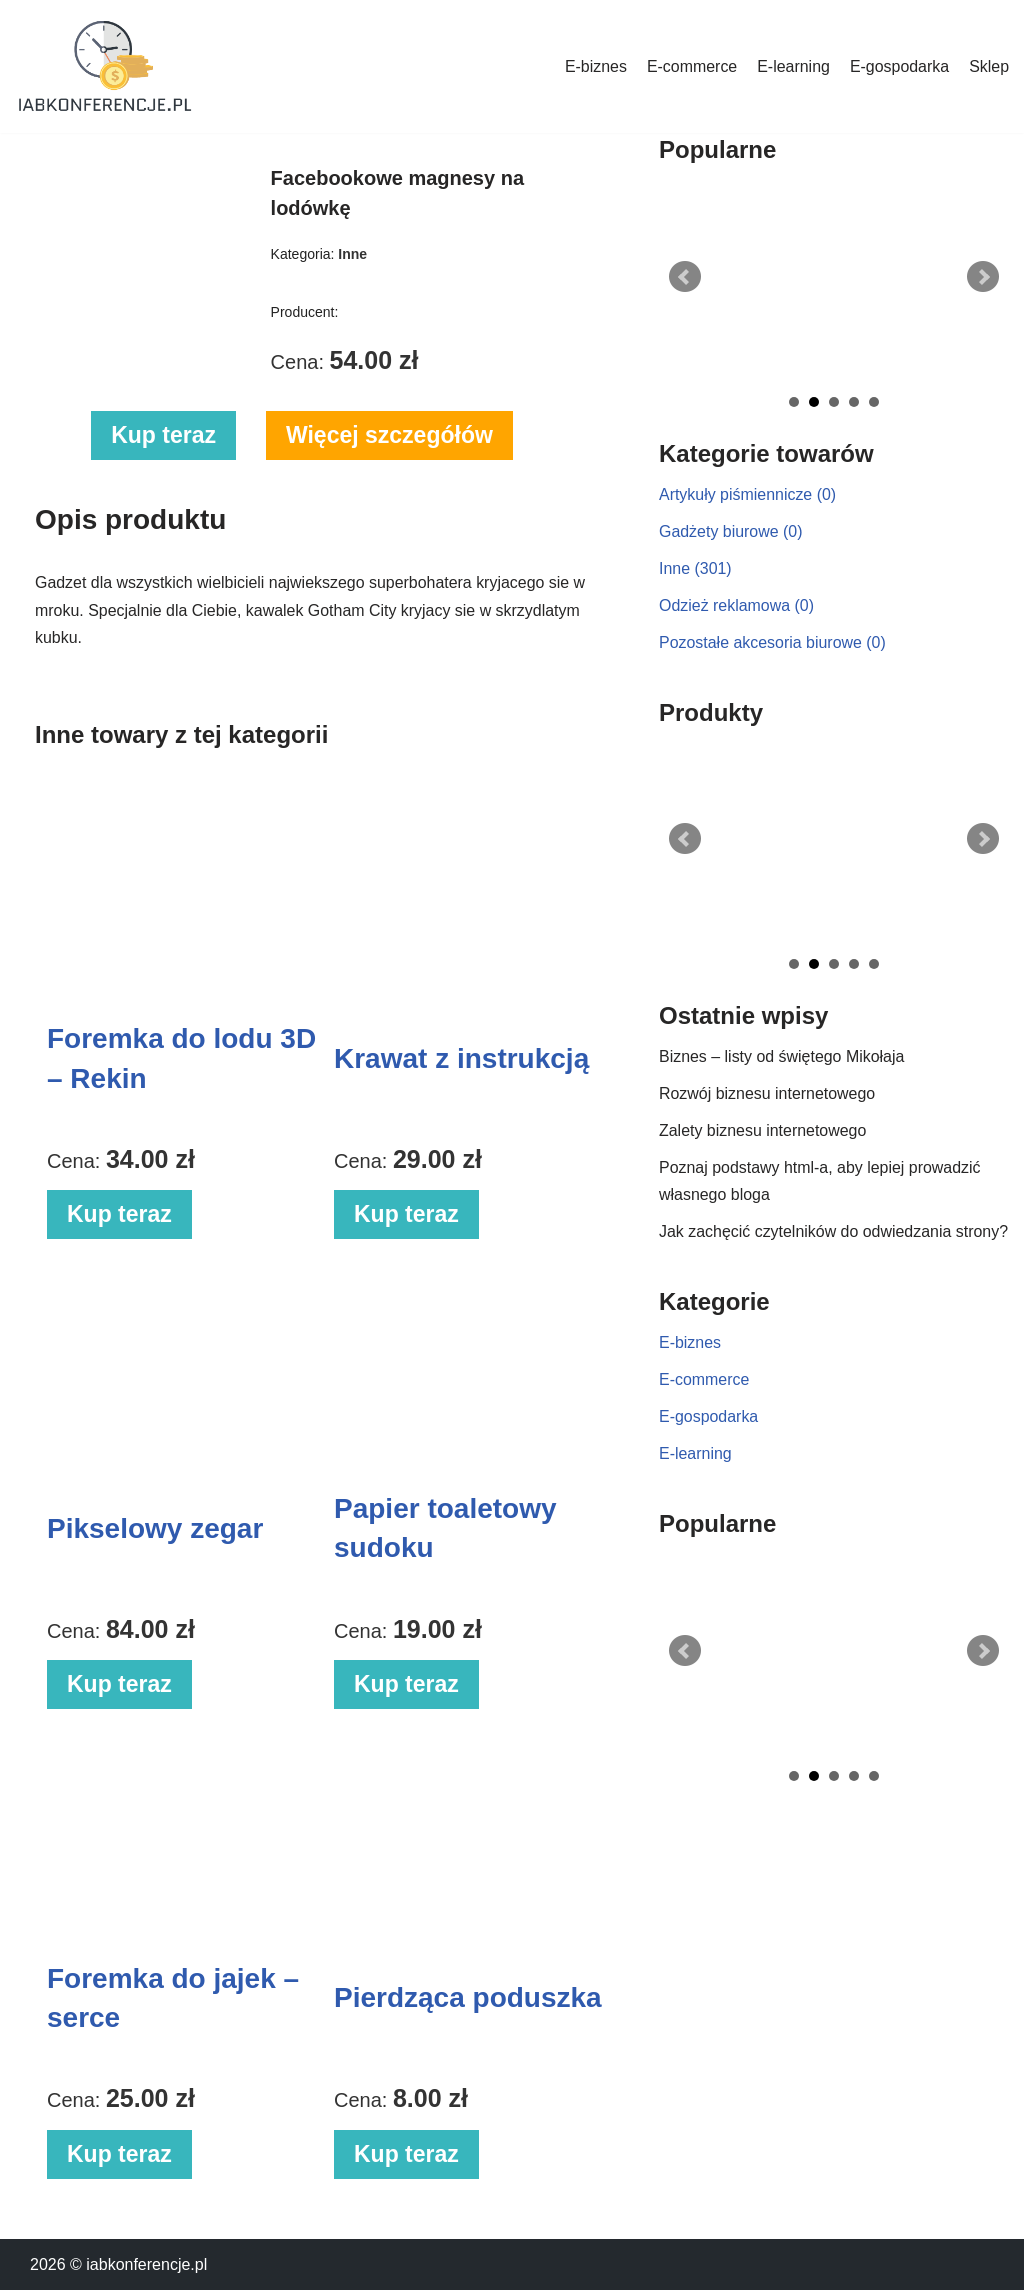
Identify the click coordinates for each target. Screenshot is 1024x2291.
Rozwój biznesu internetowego (767, 1094)
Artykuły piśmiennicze (748, 494)
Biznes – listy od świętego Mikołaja (782, 1057)
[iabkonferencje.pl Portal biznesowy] (105, 66)
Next (983, 277)
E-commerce (691, 66)
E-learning (792, 66)
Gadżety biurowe (731, 531)
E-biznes (594, 66)
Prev (685, 277)
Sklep (989, 66)
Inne (695, 568)
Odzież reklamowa (737, 605)
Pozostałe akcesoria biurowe (773, 642)
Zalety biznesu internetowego (763, 1131)
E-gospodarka (899, 66)
